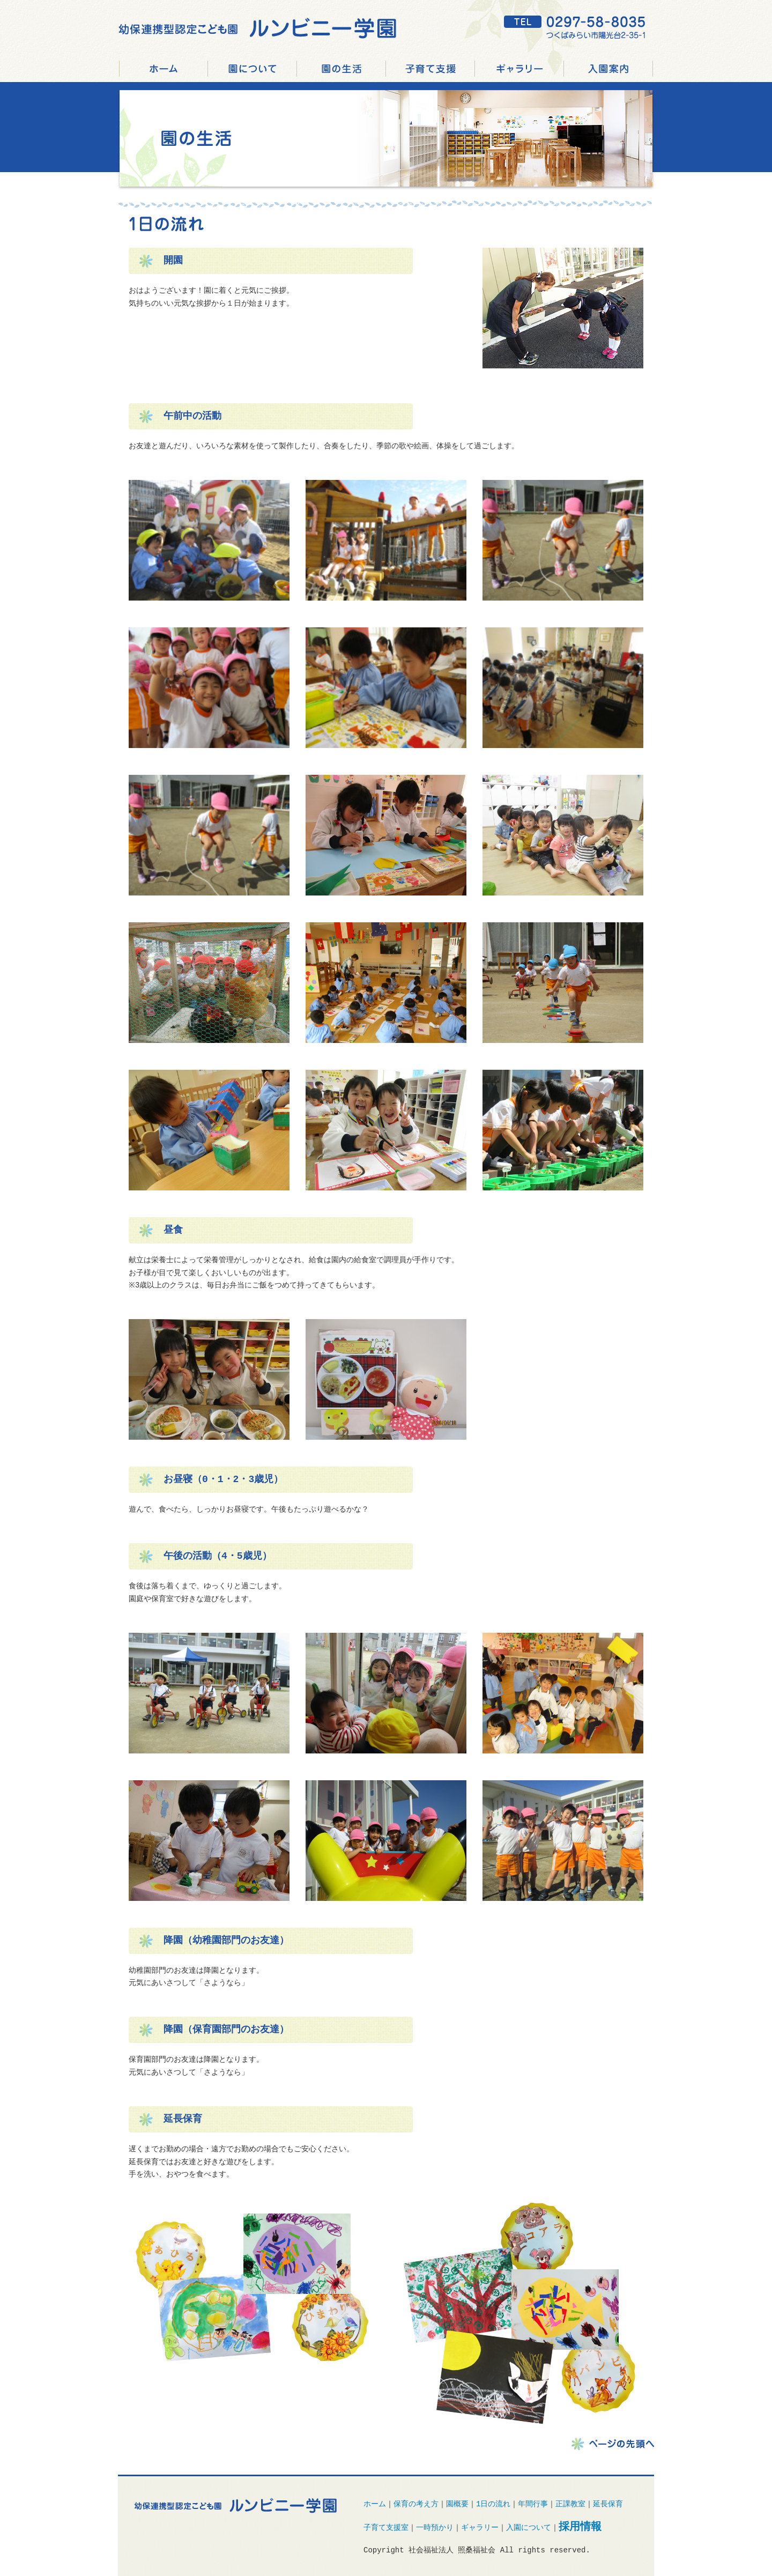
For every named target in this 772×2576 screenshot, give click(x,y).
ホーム (374, 2504)
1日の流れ (493, 2504)
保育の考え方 (416, 2504)
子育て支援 (430, 68)
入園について (528, 2528)
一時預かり (435, 2528)
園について (252, 68)
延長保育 (608, 2504)
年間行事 (533, 2504)
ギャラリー (519, 68)
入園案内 (608, 68)
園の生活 (341, 68)
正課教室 (570, 2504)
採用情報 (653, 68)
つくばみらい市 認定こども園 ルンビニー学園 (163, 68)
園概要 (457, 2504)
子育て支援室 (386, 2528)
